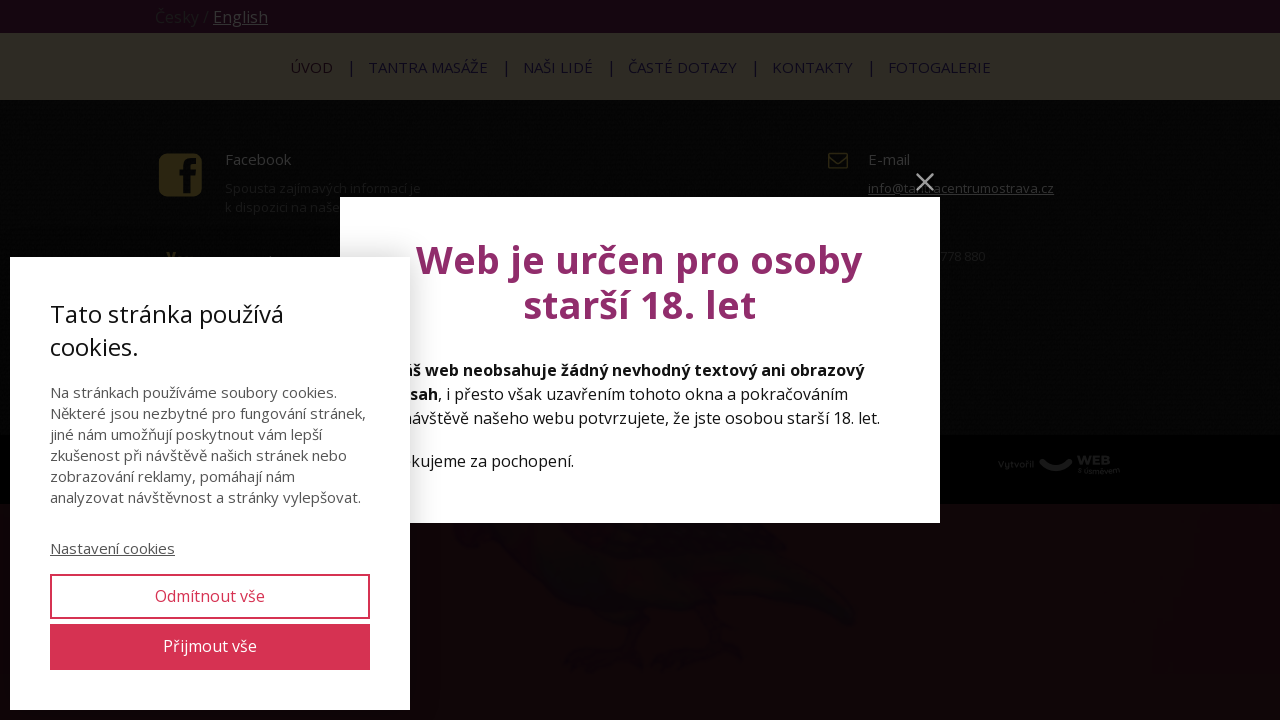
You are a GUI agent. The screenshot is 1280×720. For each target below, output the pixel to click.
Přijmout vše (210, 646)
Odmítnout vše (210, 596)
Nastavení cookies (112, 548)
